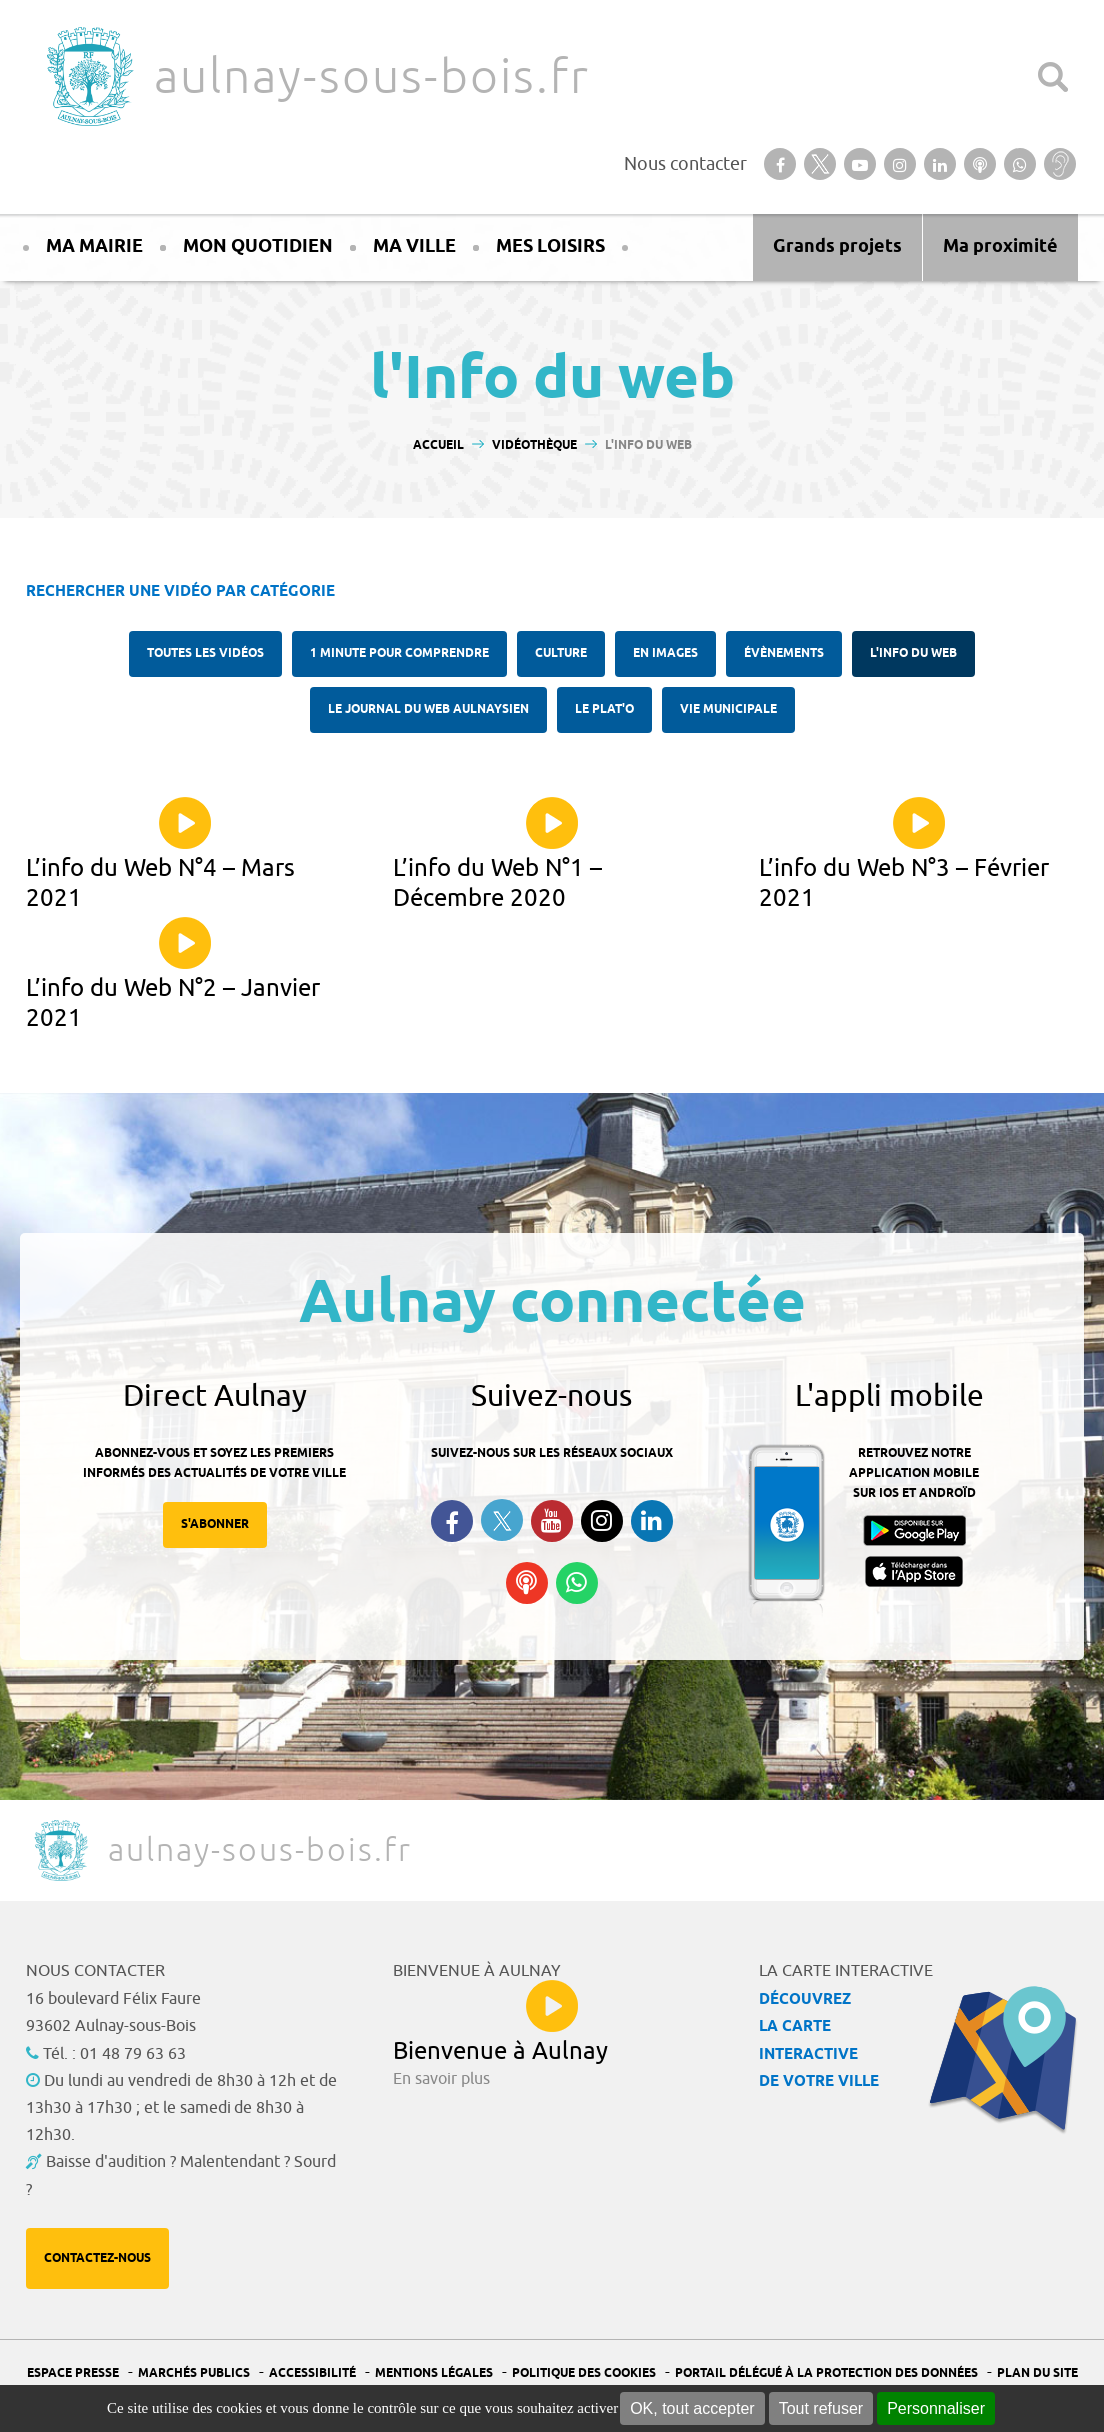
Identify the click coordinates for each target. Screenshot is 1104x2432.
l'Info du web (913, 653)
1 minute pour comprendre (399, 653)
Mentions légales (434, 2373)
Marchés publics (194, 2373)
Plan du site (1037, 2373)
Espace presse (73, 2373)
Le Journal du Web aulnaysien (428, 709)
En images (665, 653)
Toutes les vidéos (205, 653)
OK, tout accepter (692, 2408)
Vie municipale (728, 709)
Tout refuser (821, 2408)
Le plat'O (604, 709)
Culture (561, 653)
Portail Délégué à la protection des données (826, 2373)
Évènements (784, 653)
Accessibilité (312, 2373)
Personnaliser (936, 2408)
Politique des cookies (584, 2373)
